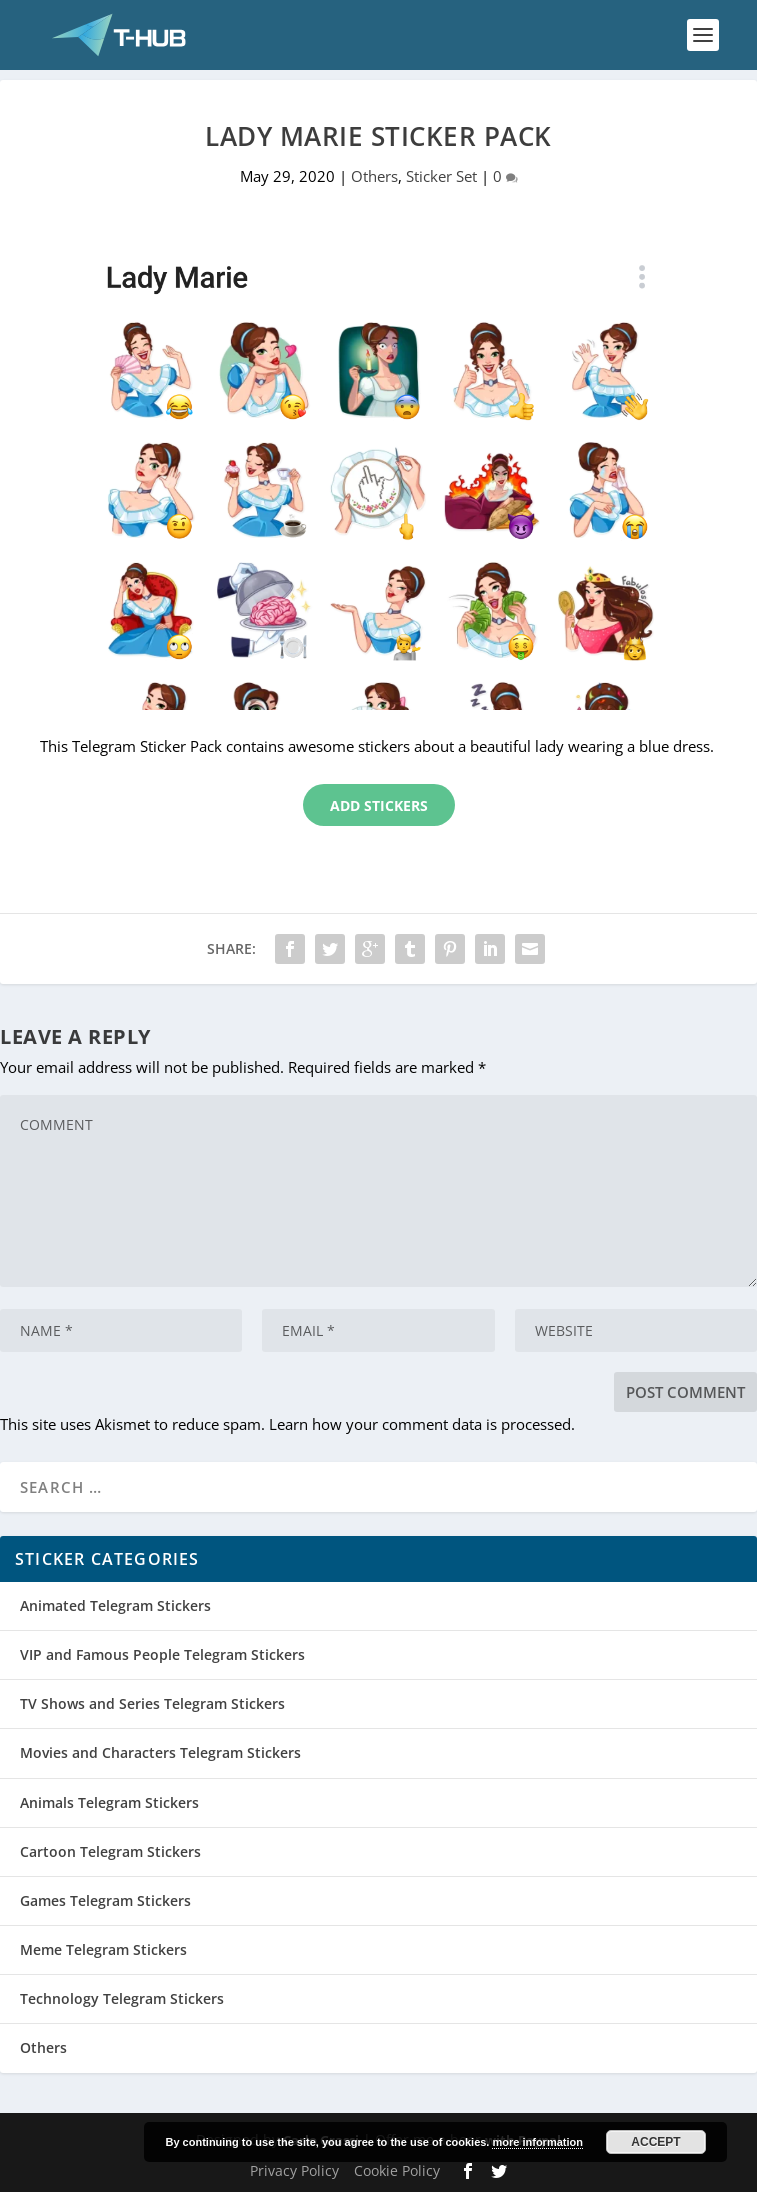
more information (537, 2142)
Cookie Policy (397, 2170)
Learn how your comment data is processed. (422, 1424)
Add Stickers (379, 805)
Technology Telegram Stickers (122, 1998)
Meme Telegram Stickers (103, 1949)
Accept (655, 2142)
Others (374, 176)
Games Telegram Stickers (105, 1900)
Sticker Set (441, 176)
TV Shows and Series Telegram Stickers (152, 1703)
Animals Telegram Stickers (109, 1802)
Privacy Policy (294, 2170)
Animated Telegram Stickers (115, 1605)
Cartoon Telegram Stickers (110, 1851)
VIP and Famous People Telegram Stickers (162, 1654)
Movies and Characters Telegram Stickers (160, 1752)
